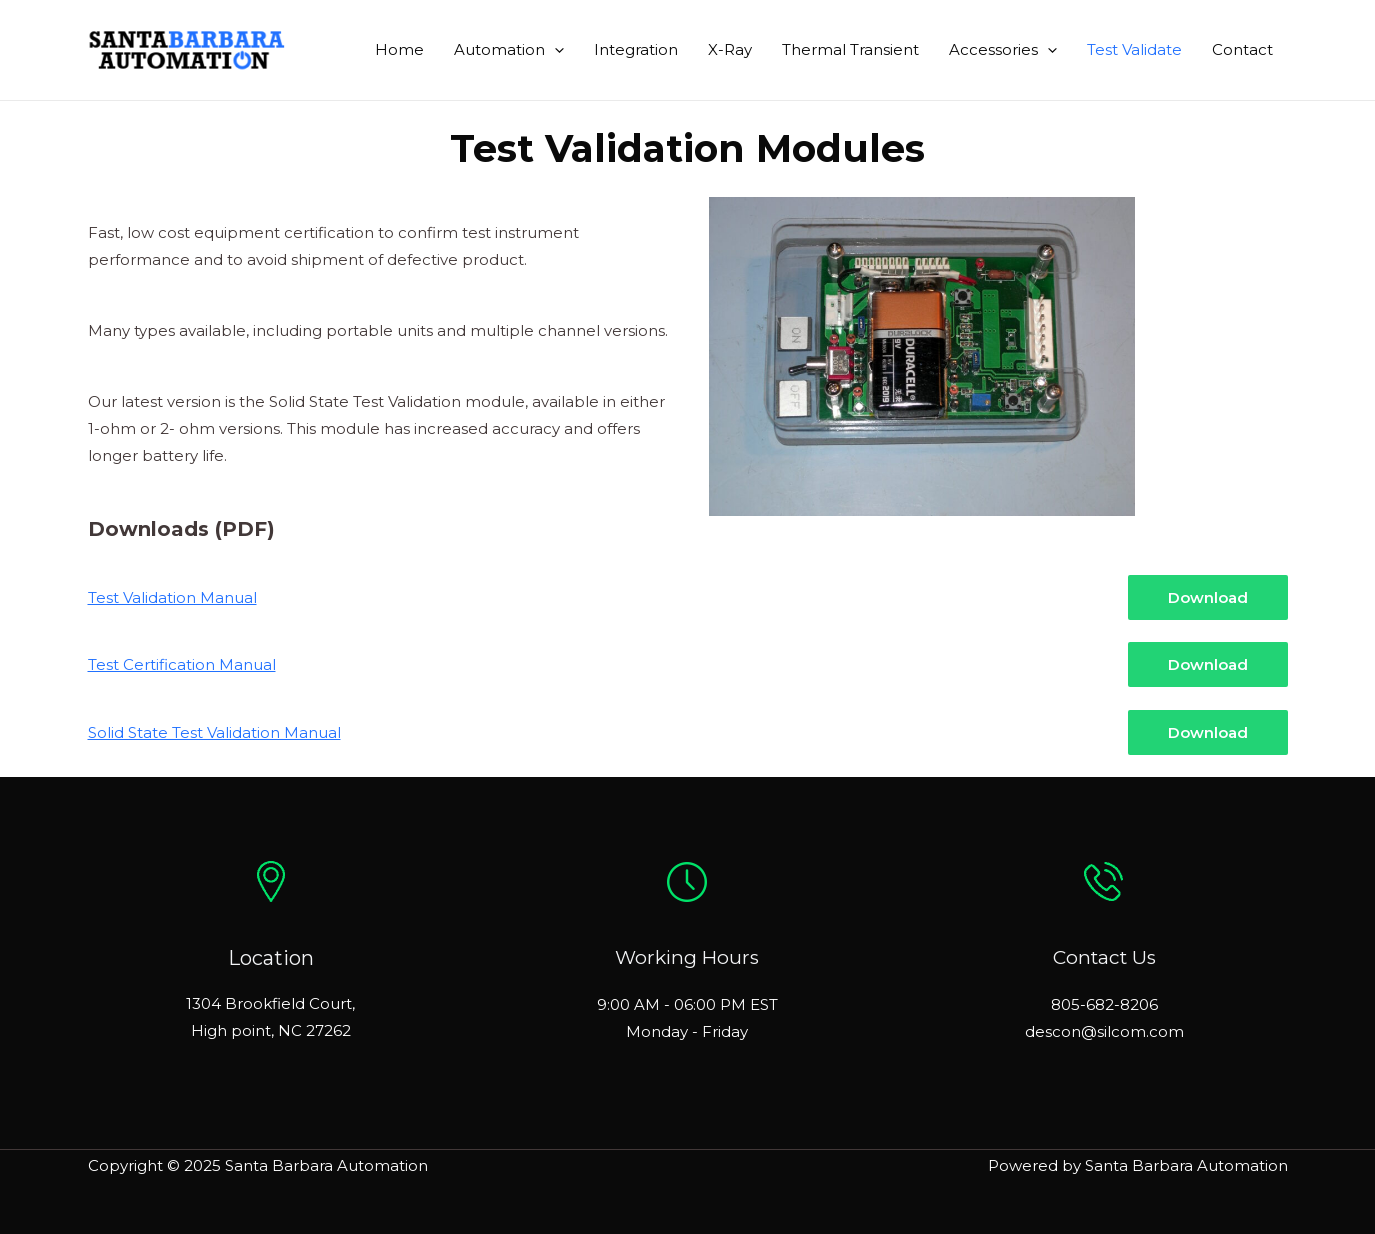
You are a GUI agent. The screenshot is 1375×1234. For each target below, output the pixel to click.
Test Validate (1134, 49)
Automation (509, 50)
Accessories (1003, 50)
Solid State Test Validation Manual (214, 732)
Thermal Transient (850, 49)
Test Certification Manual (182, 664)
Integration (636, 49)
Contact (1242, 49)
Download (1208, 597)
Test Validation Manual (172, 597)
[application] (554, 50)
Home (399, 49)
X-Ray (730, 49)
